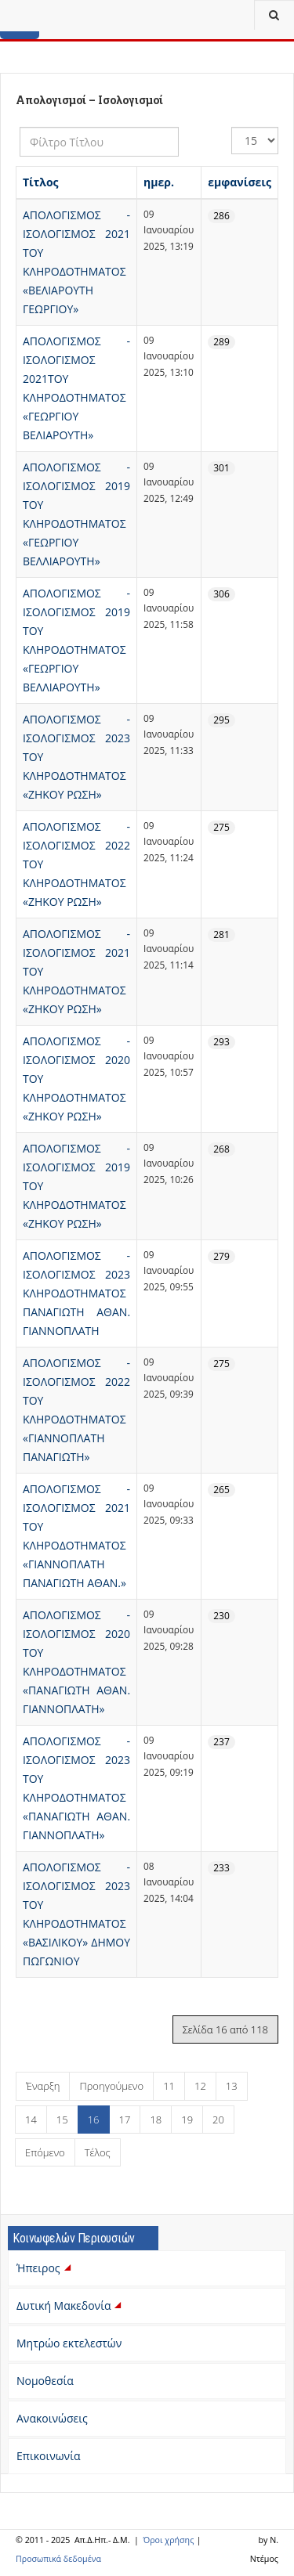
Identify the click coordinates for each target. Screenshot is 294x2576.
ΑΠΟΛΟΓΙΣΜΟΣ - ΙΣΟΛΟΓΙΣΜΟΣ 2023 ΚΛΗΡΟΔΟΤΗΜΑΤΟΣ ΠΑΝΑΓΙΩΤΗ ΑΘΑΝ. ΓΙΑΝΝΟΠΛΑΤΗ (76, 1293)
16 (94, 2119)
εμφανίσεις (239, 182)
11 (169, 2086)
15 (62, 2119)
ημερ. (158, 182)
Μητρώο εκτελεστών (69, 2343)
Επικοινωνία (48, 2455)
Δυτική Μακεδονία (70, 2305)
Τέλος (98, 2152)
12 (200, 2086)
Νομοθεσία (45, 2380)
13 (232, 2086)
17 (125, 2119)
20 (218, 2119)
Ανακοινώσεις (52, 2418)
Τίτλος (41, 182)
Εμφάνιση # (231, 127)
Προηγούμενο (111, 2086)
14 (31, 2119)
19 (187, 2119)
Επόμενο (45, 2152)
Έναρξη (43, 2086)
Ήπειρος (45, 2267)
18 (156, 2119)
